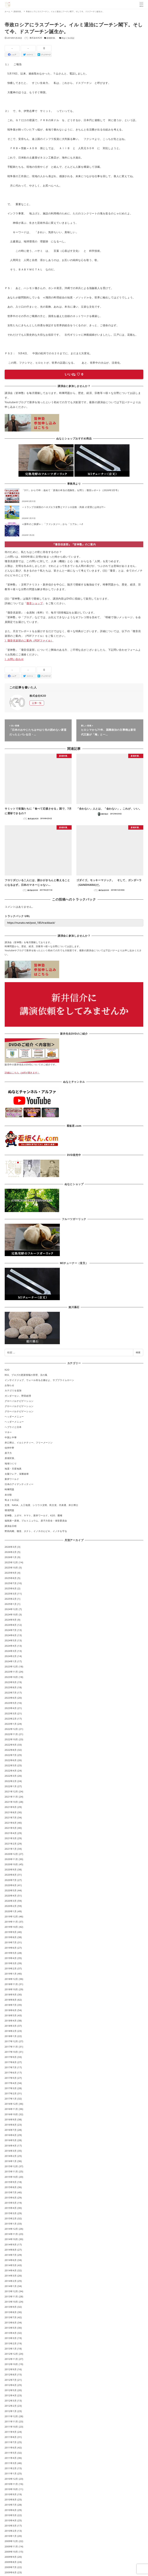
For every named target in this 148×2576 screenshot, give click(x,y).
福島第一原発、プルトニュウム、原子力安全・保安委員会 (36, 1520)
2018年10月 (11, 1989)
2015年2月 (11, 2218)
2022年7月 (11, 1755)
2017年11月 (11, 2046)
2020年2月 (11, 1905)
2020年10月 (11, 1864)
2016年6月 (11, 2135)
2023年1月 (11, 1723)
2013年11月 (11, 2296)
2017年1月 (11, 2098)
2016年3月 (11, 2150)
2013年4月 (11, 2332)
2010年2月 (11, 2530)
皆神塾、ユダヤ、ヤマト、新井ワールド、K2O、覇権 (33, 1515)
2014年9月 (11, 2244)
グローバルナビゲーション (19, 1400)
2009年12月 (11, 2541)
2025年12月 (11, 1562)
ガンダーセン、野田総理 (18, 1395)
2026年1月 (11, 1557)
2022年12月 (11, 1729)
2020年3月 (11, 1900)
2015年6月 (11, 2197)
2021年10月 (11, 1801)
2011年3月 (11, 2463)
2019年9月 (11, 1932)
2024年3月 (11, 1650)
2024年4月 (11, 1645)
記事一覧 (37, 702)
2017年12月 (11, 2041)
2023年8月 (11, 1687)
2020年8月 (11, 1874)
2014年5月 (11, 2265)
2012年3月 (11, 2400)
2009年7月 (11, 2567)
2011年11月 (11, 2421)
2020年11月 (11, 1859)
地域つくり (11, 1463)
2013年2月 (11, 2343)
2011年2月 (11, 2468)
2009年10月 (11, 2551)
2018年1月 (11, 2036)
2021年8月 (11, 1812)
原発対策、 (52, 38)
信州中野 (9, 1447)
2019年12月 (11, 1916)
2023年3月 (11, 1713)
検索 (138, 1352)
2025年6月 (11, 1588)
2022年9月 (11, 1744)
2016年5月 (11, 2140)
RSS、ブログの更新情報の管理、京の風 (26, 1374)
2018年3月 (11, 2025)
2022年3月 (11, 1775)
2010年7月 (11, 2504)
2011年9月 (11, 2431)
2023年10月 (11, 1677)
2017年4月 (11, 2083)
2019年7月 (11, 1942)
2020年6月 (11, 1885)
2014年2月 (11, 2280)
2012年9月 (11, 2369)
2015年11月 (11, 2171)
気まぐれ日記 (68, 38)
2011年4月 (11, 2457)
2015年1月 (11, 2223)
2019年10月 (11, 1926)
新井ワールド (12, 1479)
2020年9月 (11, 1869)
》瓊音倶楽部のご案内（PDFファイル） (29, 640)
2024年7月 (11, 1630)
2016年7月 (11, 2129)
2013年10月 (11, 2301)
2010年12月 (11, 2478)
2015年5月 (11, 2202)
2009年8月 (11, 2562)
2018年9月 (11, 1994)
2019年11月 (11, 1921)
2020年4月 (11, 1895)
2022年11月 (11, 1734)
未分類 (8, 1494)
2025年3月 (11, 1593)
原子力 (8, 1452)
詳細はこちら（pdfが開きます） (22, 1072)
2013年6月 (11, 2322)
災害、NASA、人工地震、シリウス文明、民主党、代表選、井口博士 (41, 1505)
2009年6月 (11, 2572)
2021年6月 (11, 1822)
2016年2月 (11, 2155)
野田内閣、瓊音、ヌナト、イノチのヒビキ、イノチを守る (36, 1531)
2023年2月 (11, 1718)
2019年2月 (11, 1968)
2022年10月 (11, 1739)
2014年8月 (11, 2249)
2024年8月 (11, 1624)
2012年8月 (11, 2374)
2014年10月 (11, 2239)
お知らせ (9, 1385)
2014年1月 (11, 2286)
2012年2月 (11, 2405)
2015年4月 (11, 2207)
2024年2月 (11, 1656)
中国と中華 (11, 1437)
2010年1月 (11, 2535)
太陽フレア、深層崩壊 (17, 1473)
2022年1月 (11, 1786)
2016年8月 (11, 2124)
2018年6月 (11, 2010)
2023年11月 (11, 1671)
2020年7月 (11, 1880)
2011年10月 (11, 2426)
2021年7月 (11, 1817)
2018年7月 (11, 2004)
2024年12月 (11, 1609)
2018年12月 (11, 1978)
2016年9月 (11, 2119)
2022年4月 (11, 1770)
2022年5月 (11, 1765)
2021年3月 (11, 1838)
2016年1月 (11, 2161)
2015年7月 (11, 2192)
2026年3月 (11, 1546)
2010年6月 (11, 2510)
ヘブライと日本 (13, 1427)
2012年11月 (11, 2358)
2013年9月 (11, 2306)
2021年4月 (11, 1833)
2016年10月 (11, 2114)
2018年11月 (11, 1984)
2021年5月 (11, 1827)
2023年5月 (11, 1702)
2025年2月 (11, 1598)
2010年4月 (11, 2520)
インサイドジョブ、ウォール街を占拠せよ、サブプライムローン (39, 1380)
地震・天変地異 (13, 1468)
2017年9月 (11, 2057)
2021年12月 (11, 1791)
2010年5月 (11, 2515)
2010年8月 (11, 2499)
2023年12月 (11, 1666)
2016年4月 (11, 2145)
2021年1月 (11, 1848)
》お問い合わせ (14, 659)
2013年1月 (11, 2348)
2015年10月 (11, 2176)
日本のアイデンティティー (19, 1484)
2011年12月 (11, 2416)
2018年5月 (11, 2015)
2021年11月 (11, 1796)
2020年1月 (11, 1911)
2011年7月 (11, 2442)
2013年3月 (11, 2338)
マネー (8, 1432)
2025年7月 (11, 1583)
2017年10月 (11, 2051)
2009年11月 (11, 2546)
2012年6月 (11, 2385)
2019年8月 (11, 1937)
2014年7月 (11, 2254)
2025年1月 (11, 1604)
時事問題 (9, 1489)
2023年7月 (11, 1692)
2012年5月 (11, 2390)
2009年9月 (11, 2556)
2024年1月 (11, 1661)
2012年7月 (11, 2379)
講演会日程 (11, 1525)
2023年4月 (11, 1708)
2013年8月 (11, 2312)
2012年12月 (11, 2353)
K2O (7, 1369)
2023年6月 (11, 1697)
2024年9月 (11, 1619)
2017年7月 (11, 2067)
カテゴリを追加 (13, 1390)
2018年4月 (11, 2020)
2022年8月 (11, 1749)
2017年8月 (11, 2062)
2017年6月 (11, 2072)
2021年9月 (11, 1807)
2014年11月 (11, 2234)
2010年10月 (11, 2489)
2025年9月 (11, 1572)
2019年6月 (11, 1947)
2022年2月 (11, 1781)
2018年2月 (11, 2030)
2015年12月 (11, 2166)
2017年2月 (11, 2093)
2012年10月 (11, 2364)
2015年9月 (11, 2182)
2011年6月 (11, 2447)
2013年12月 (11, 2291)
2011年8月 (11, 2437)
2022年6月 (11, 1760)
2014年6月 (11, 2260)
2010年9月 (11, 2494)
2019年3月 (11, 1963)
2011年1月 (11, 2473)
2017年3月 (11, 2088)
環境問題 (9, 1510)
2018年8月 (11, 1999)
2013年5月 (11, 2327)
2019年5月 (11, 1952)
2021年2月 (11, 1843)
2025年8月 (11, 1578)
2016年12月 (11, 2103)
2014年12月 (11, 2228)
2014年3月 (11, 2275)
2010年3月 (11, 2525)
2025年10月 (11, 1567)
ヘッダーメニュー (14, 1416)
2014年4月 (11, 2270)
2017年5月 (11, 2077)
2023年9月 (11, 1682)
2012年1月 (11, 2411)
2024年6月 (11, 1635)
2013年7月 (11, 2317)
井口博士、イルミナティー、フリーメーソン (29, 1442)
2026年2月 (11, 1552)
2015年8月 (11, 2187)
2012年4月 (11, 2395)
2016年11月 (11, 2109)
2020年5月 (11, 1890)
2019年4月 (11, 1958)
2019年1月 (11, 1973)
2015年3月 (11, 2213)
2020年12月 (11, 1853)
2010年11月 (11, 2483)
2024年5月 (11, 1640)
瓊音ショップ (34, 603)
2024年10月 (11, 1614)
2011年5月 (11, 2452)
